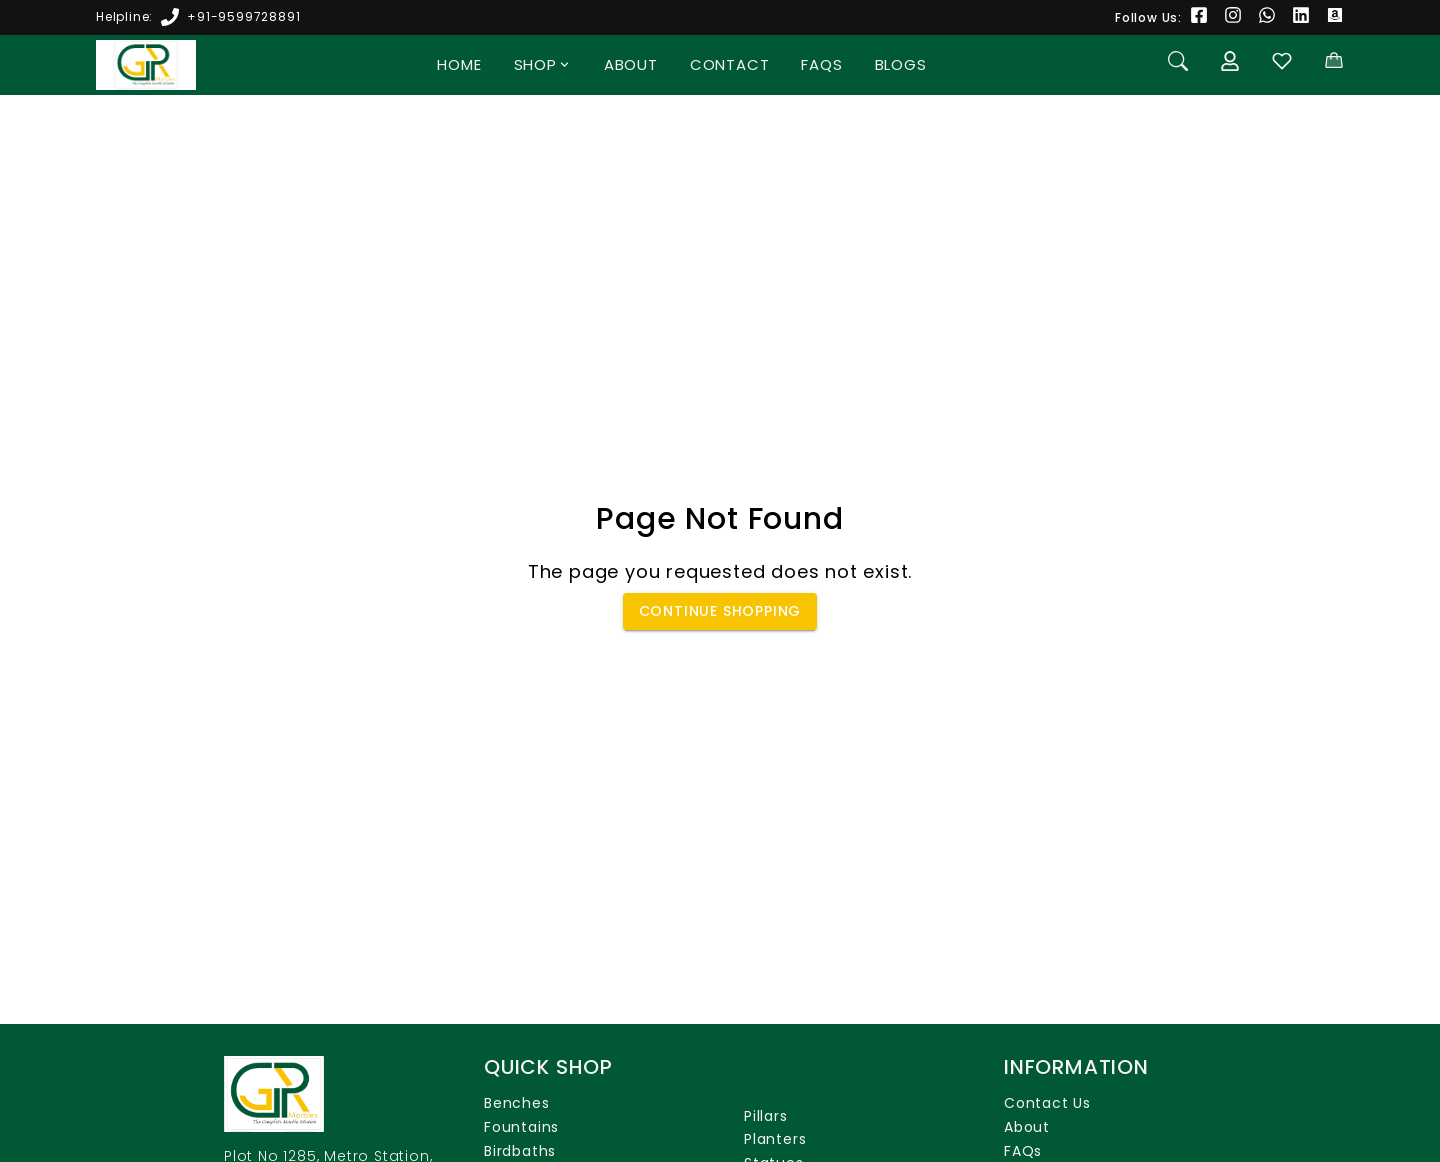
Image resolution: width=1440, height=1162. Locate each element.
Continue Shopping (720, 611)
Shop (543, 64)
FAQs (821, 64)
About (631, 64)
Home (459, 64)
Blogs (901, 64)
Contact (730, 64)
